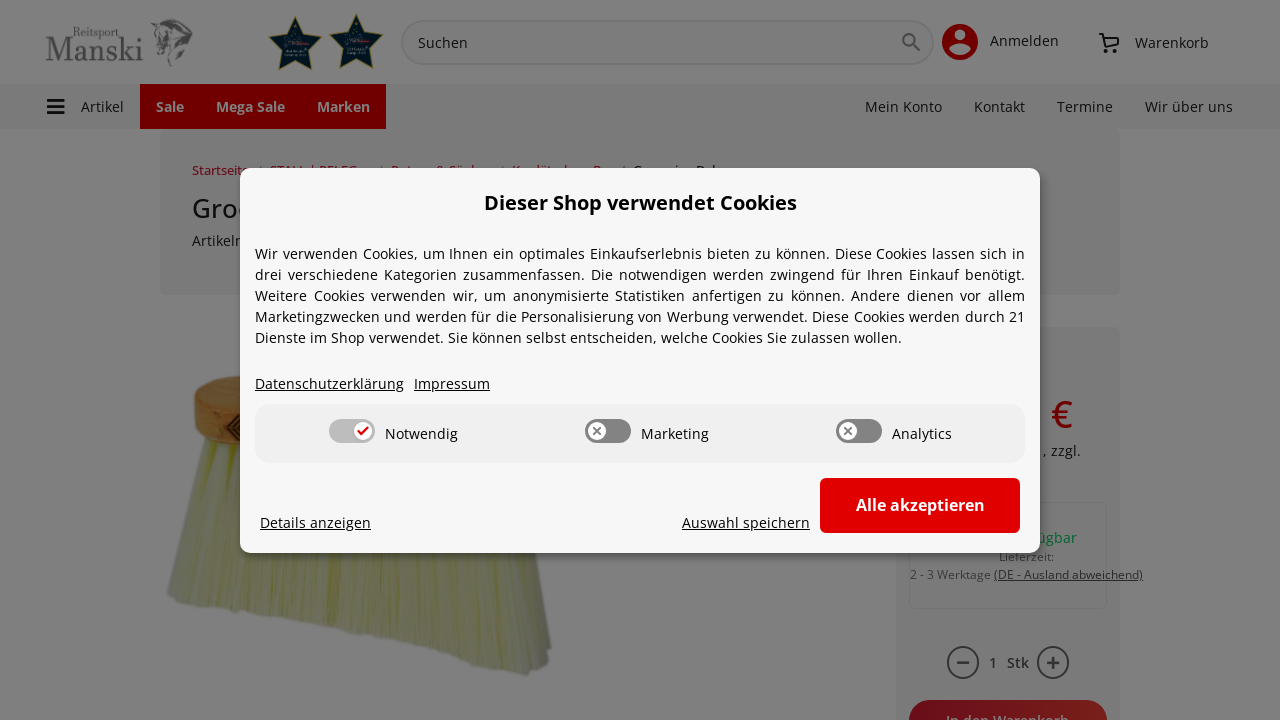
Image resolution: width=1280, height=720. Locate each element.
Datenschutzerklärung (329, 383)
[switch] (352, 431)
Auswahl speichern (746, 522)
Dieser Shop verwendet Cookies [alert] (640, 202)
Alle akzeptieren (920, 505)
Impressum (452, 383)
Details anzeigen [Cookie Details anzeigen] (315, 522)
